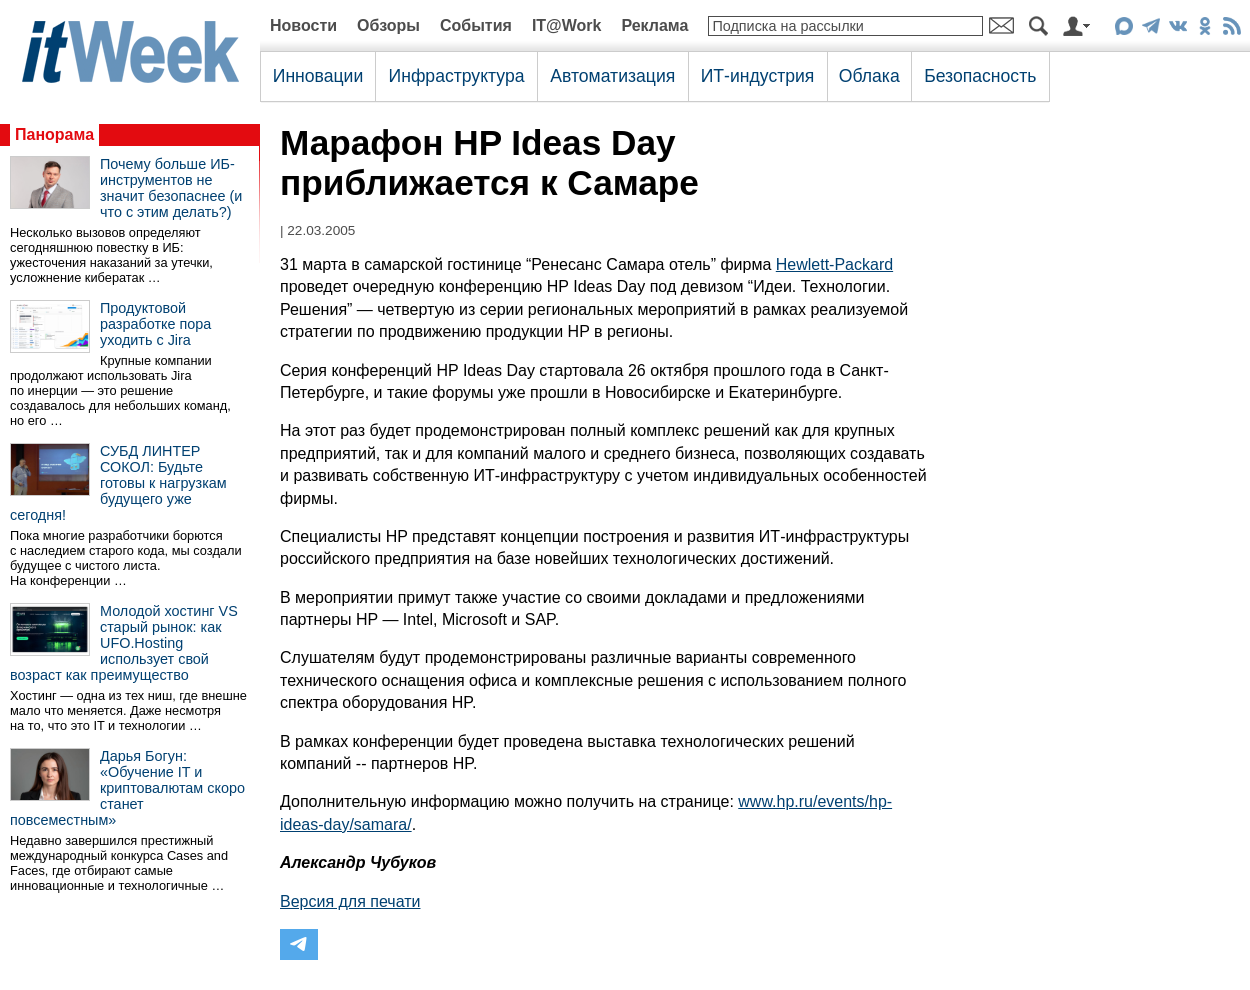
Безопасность (980, 76)
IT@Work (567, 25)
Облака (869, 76)
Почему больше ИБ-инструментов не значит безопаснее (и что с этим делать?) (171, 188)
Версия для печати (350, 901)
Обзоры (388, 25)
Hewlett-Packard (834, 264)
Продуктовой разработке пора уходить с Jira (155, 324)
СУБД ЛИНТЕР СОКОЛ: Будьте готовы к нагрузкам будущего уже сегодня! (118, 483)
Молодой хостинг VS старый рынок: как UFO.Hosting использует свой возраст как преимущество (124, 643)
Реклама (654, 25)
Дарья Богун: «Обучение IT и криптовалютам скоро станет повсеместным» (127, 788)
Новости (303, 25)
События (476, 25)
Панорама (54, 134)
